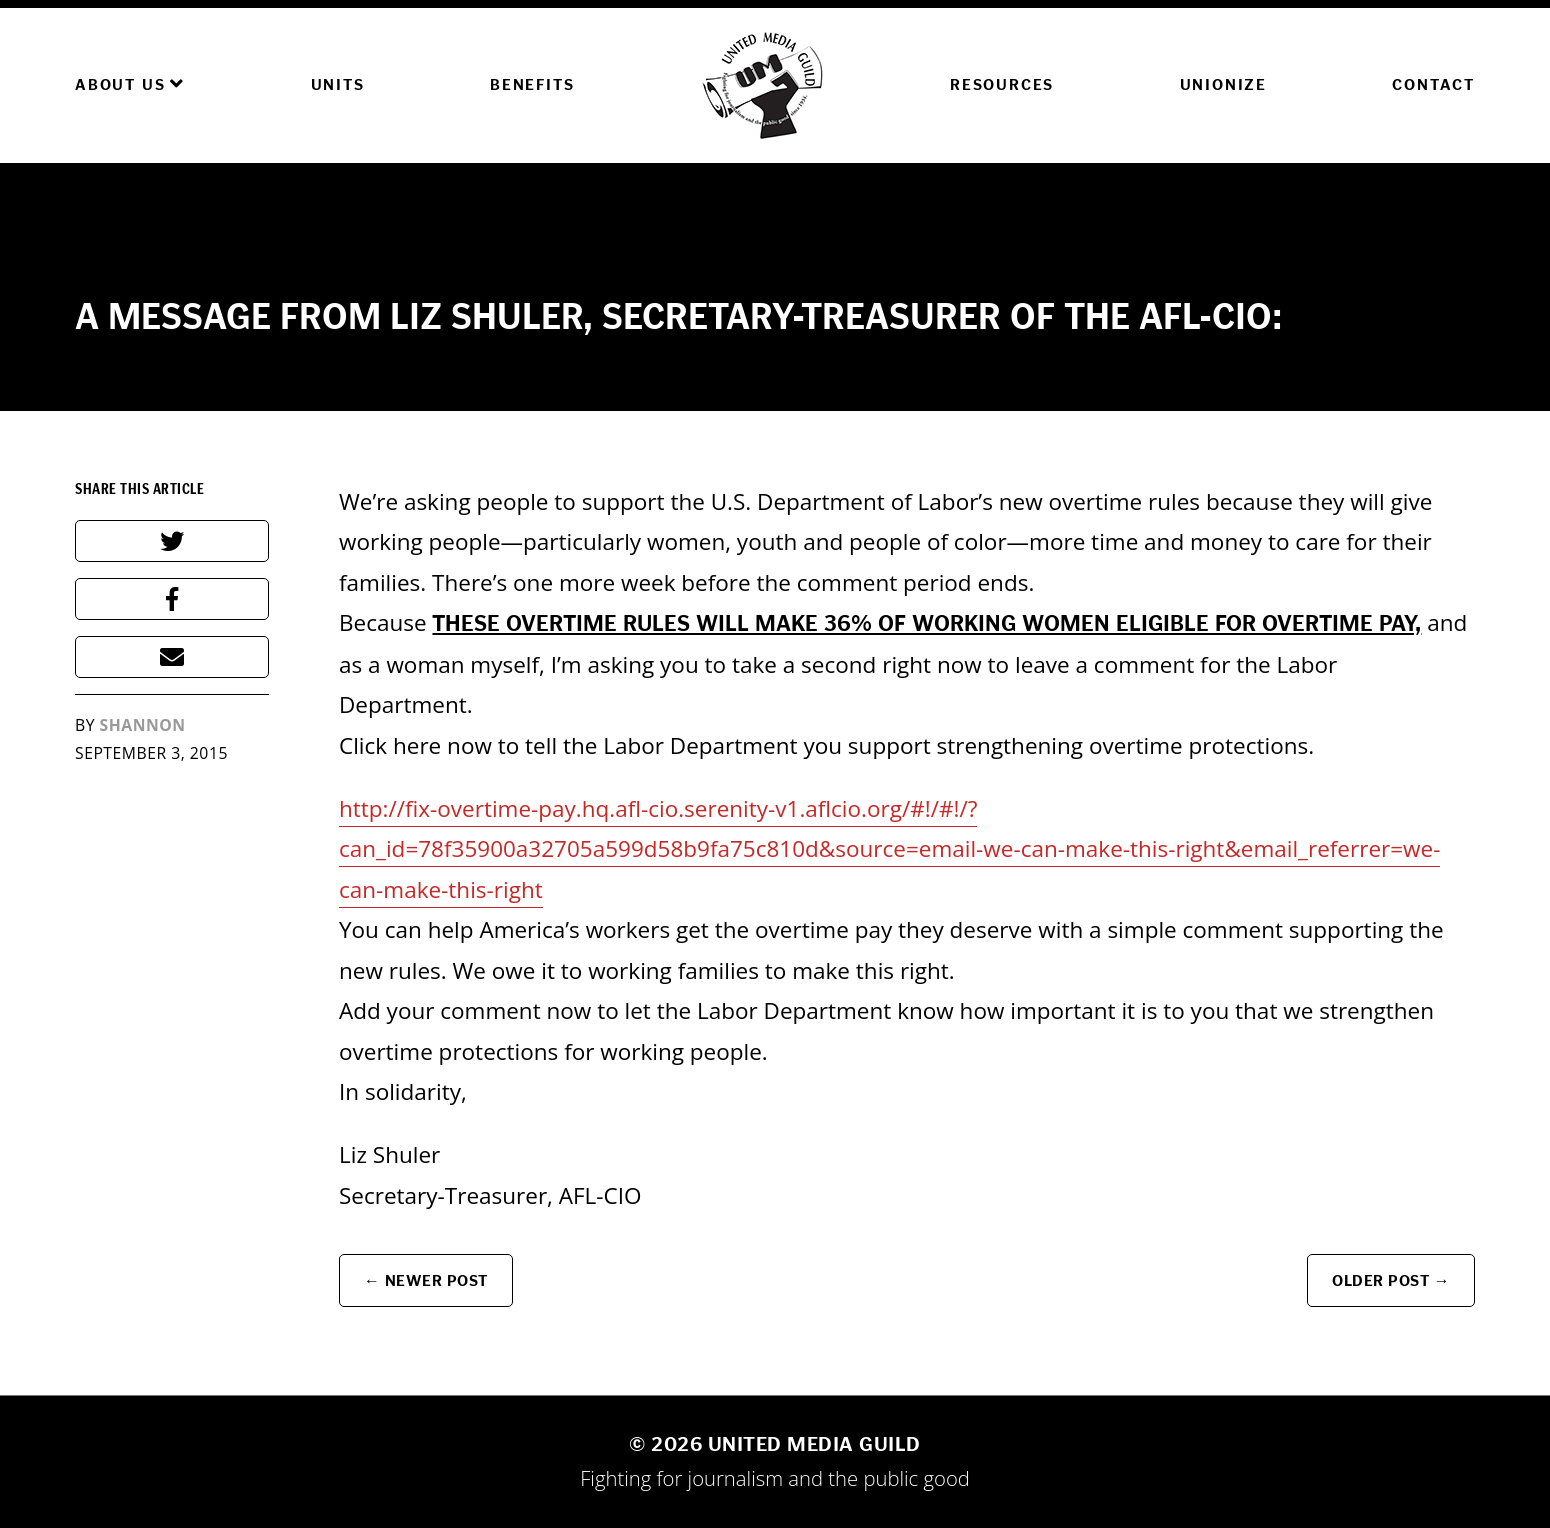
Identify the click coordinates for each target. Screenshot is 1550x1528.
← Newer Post (426, 1280)
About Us (130, 84)
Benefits (532, 84)
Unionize (1223, 84)
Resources (1002, 84)
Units (338, 84)
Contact (1433, 84)
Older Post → (1391, 1280)
